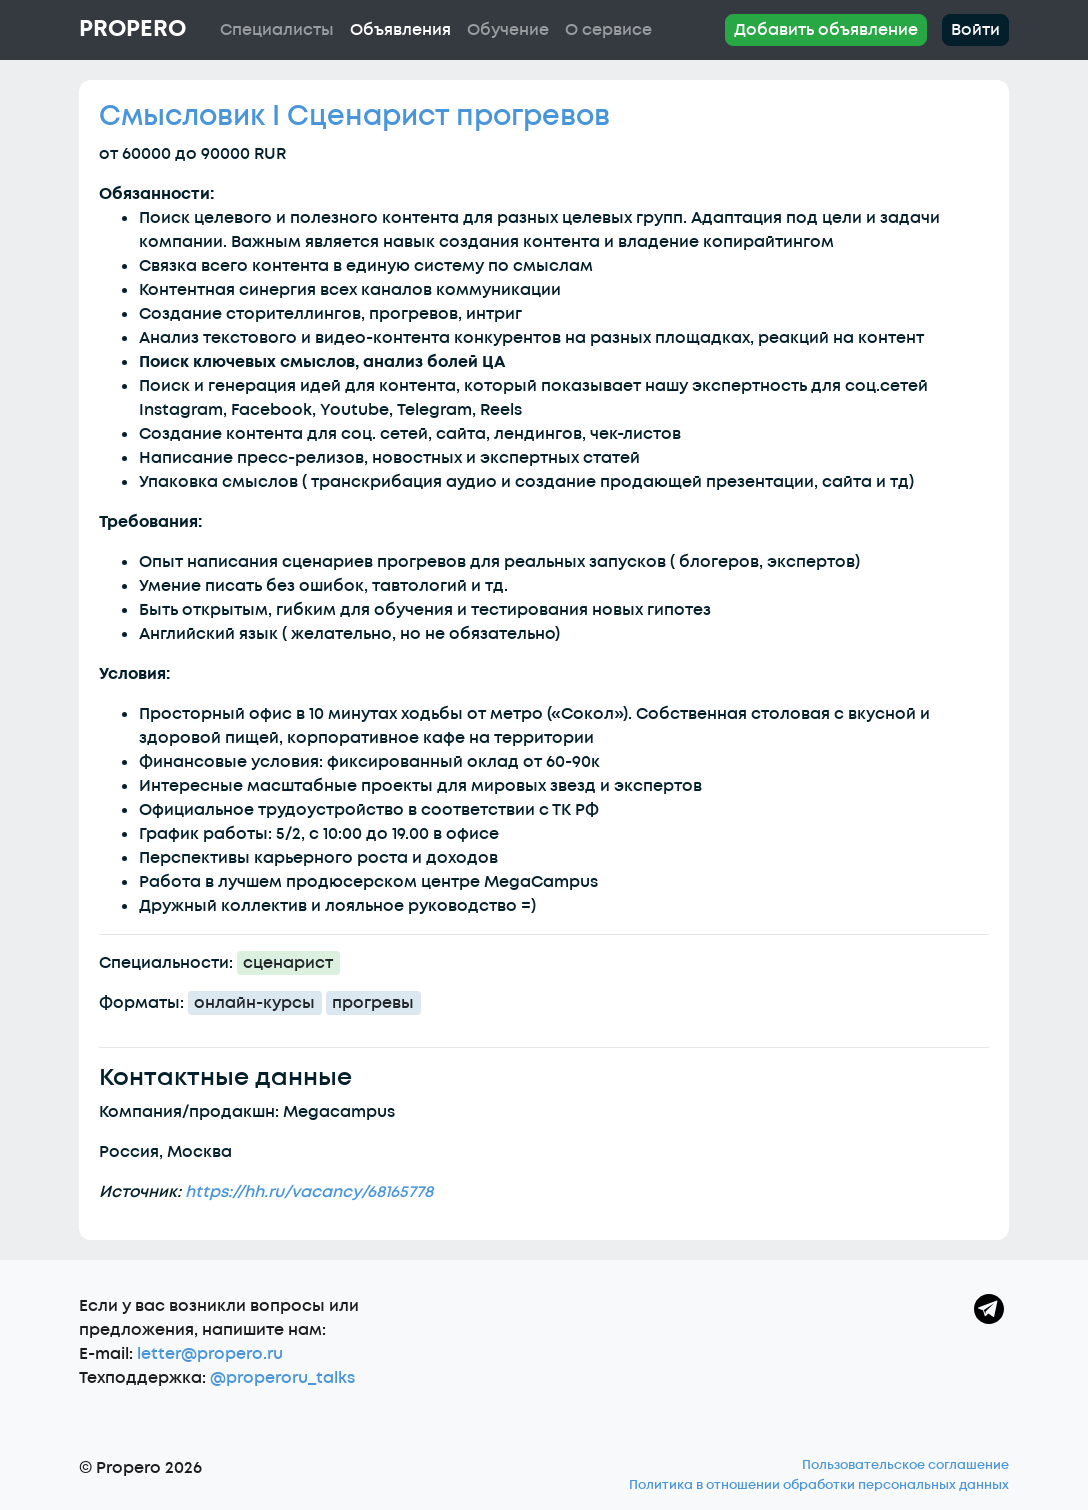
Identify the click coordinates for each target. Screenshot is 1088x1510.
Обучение (508, 30)
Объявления (400, 30)
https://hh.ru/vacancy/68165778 (309, 1192)
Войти (975, 30)
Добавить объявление (826, 30)
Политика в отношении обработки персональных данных (819, 1485)
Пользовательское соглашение (905, 1465)
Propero (132, 29)
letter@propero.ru (210, 1354)
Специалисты (277, 30)
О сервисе (608, 30)
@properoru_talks (282, 1378)
